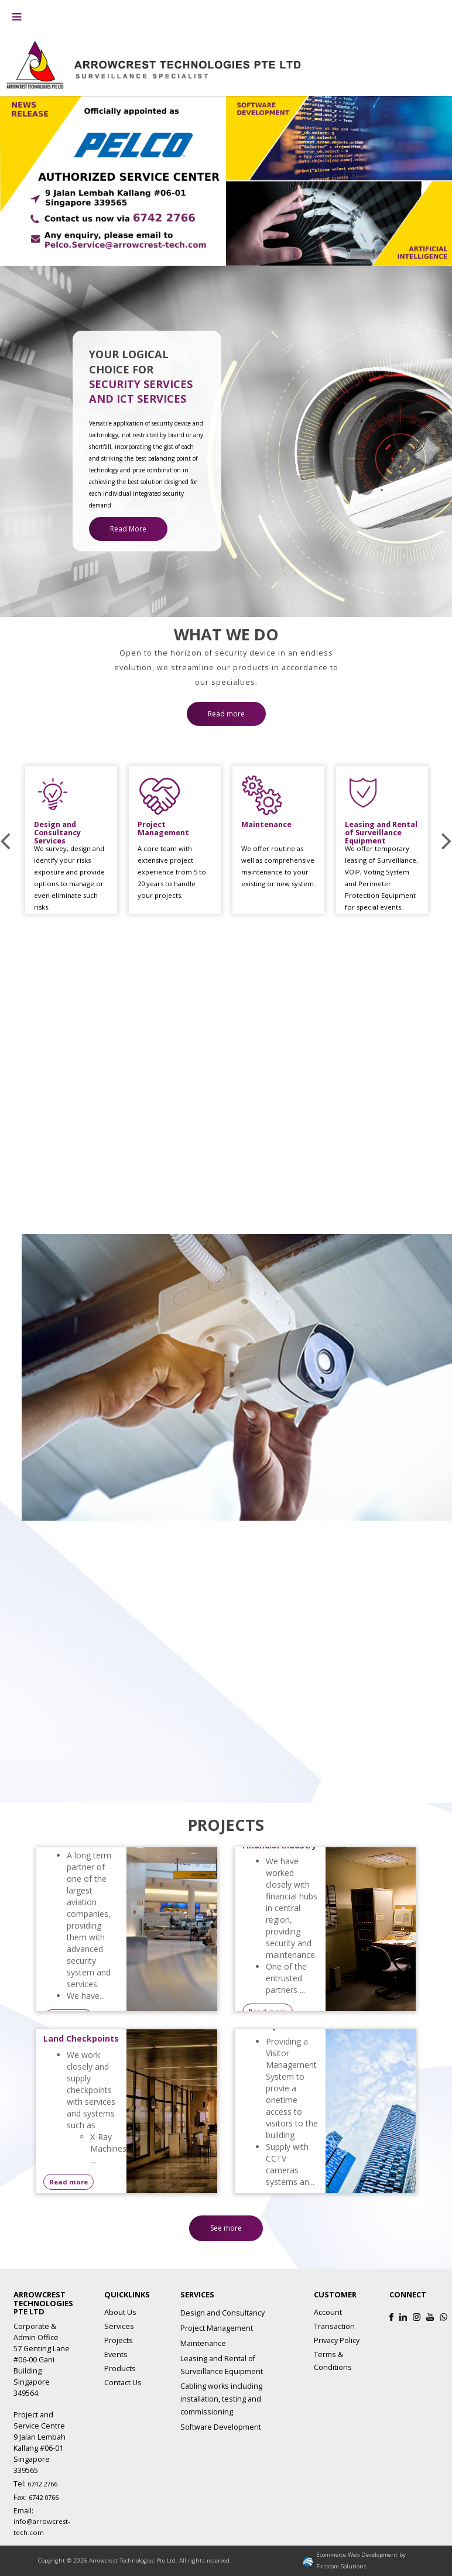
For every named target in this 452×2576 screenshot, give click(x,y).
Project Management (216, 2328)
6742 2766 (42, 2483)
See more (226, 2228)
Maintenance (203, 2343)
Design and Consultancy (222, 2313)
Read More (128, 529)
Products (120, 2368)
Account (328, 2312)
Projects (118, 2340)
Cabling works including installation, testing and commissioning (221, 2399)
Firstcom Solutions (341, 2566)
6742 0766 (44, 2497)
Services (119, 2326)
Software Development (220, 2427)
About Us (120, 2312)
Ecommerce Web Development (357, 2554)
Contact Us (123, 2383)
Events (116, 2354)
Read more (226, 702)
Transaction (334, 2326)
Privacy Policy (336, 2340)
